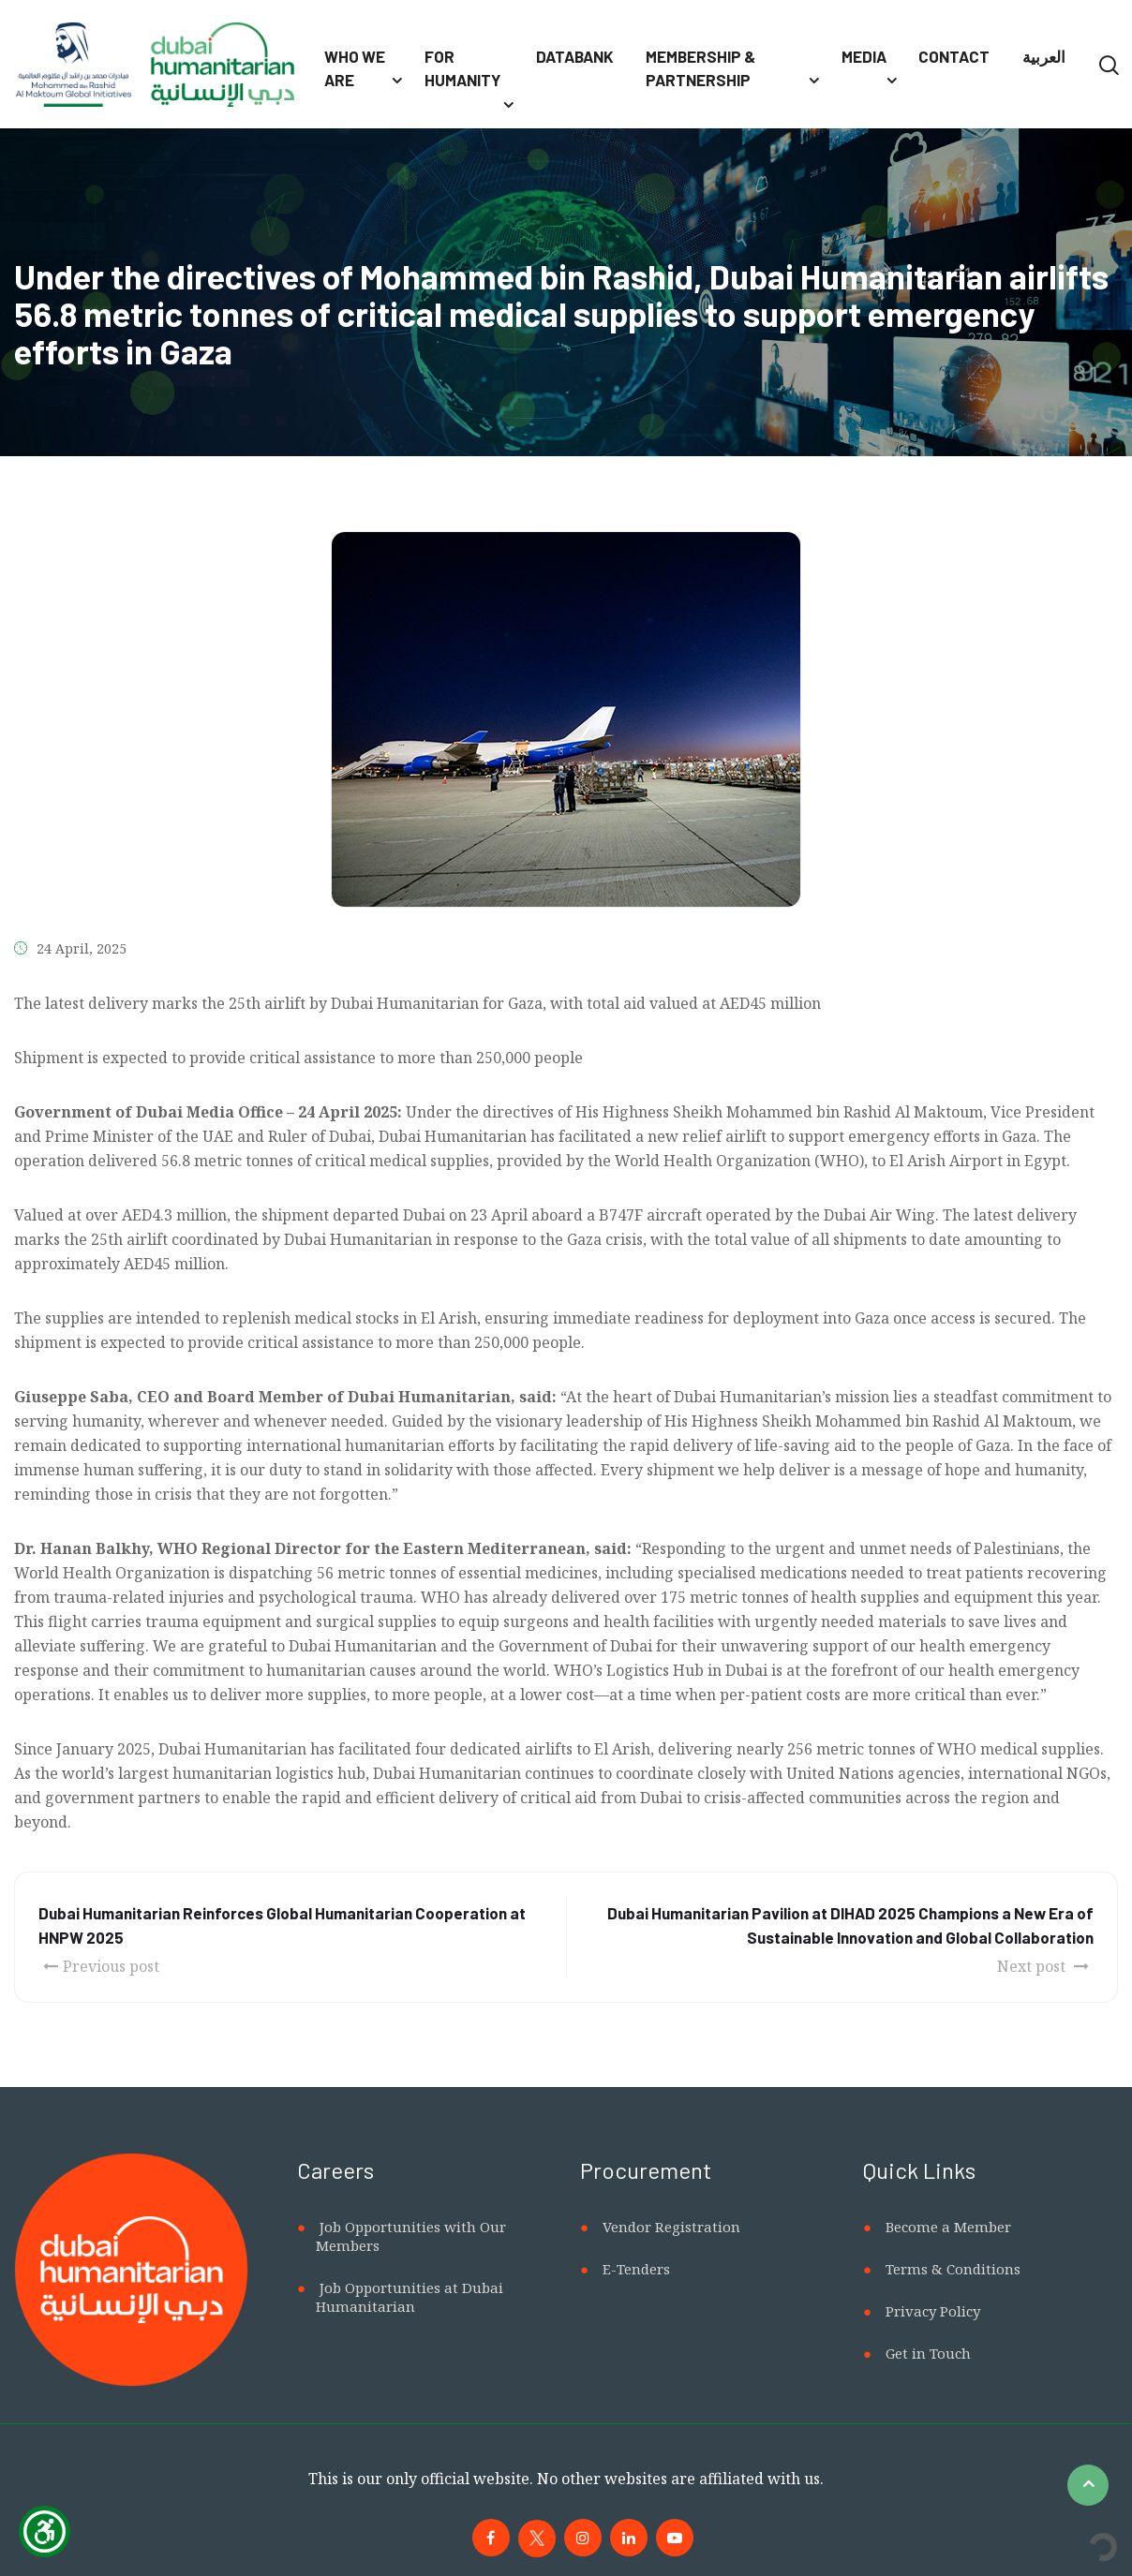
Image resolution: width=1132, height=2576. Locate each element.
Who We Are (354, 68)
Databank (575, 56)
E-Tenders (636, 2268)
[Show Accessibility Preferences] (44, 2531)
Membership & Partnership (700, 68)
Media (864, 56)
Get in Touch (928, 2353)
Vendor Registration (671, 2226)
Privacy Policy (933, 2311)
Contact (954, 56)
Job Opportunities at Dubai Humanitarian (409, 2297)
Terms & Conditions (953, 2268)
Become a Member (948, 2226)
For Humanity (462, 68)
